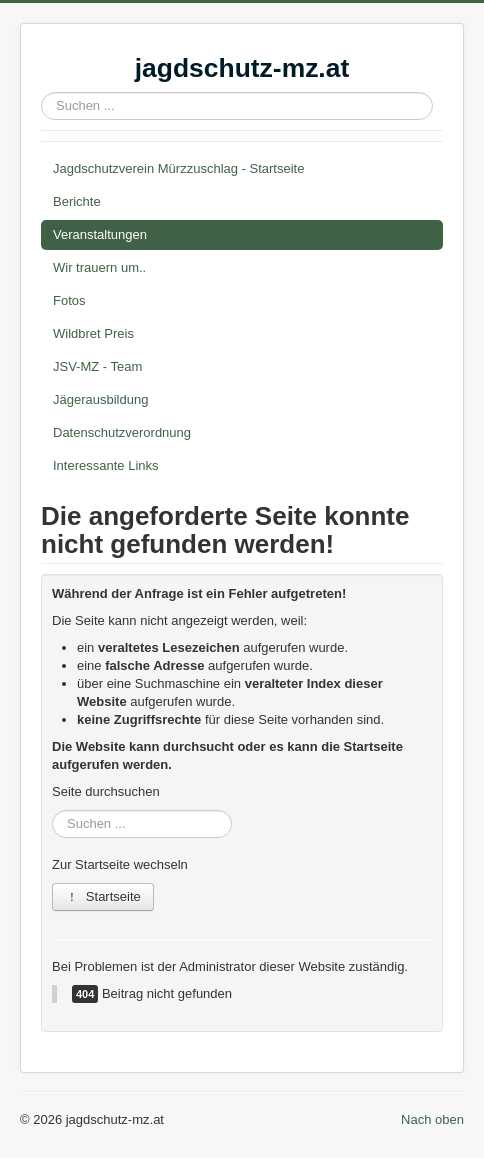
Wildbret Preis (93, 333)
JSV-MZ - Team (97, 366)
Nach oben (432, 1119)
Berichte (77, 201)
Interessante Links (106, 465)
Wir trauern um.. (99, 267)
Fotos (69, 300)
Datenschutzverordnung (122, 432)
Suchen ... (41, 92)
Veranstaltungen (100, 234)
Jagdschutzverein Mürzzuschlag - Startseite (178, 168)
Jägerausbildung (100, 399)
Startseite (103, 896)
